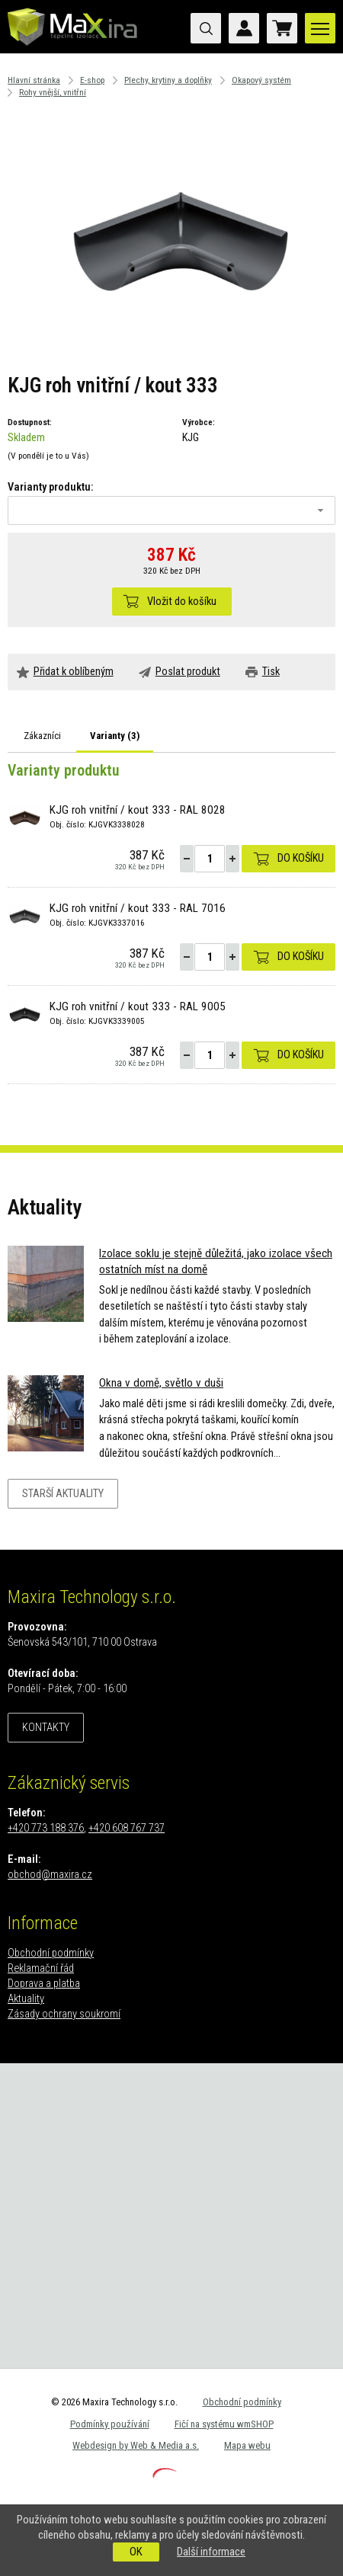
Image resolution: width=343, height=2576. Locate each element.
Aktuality (26, 1998)
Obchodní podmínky (51, 1953)
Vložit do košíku (181, 601)
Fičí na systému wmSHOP (224, 2424)
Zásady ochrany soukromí (64, 2014)
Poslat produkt (187, 671)
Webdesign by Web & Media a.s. (135, 2445)
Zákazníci (42, 735)
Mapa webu (247, 2445)
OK (136, 2551)
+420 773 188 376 (46, 1828)
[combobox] (171, 510)
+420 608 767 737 (126, 1828)
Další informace (211, 2551)
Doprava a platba (44, 1983)
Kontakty (45, 1727)
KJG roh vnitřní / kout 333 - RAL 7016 (138, 908)
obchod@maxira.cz (50, 1874)
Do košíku (300, 858)
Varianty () (114, 735)
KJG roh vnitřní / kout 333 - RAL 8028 (138, 810)
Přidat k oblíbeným (74, 671)
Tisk (271, 671)
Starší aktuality (63, 1493)
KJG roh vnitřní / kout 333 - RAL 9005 (138, 1006)
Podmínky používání (109, 2424)
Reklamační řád (41, 1968)
